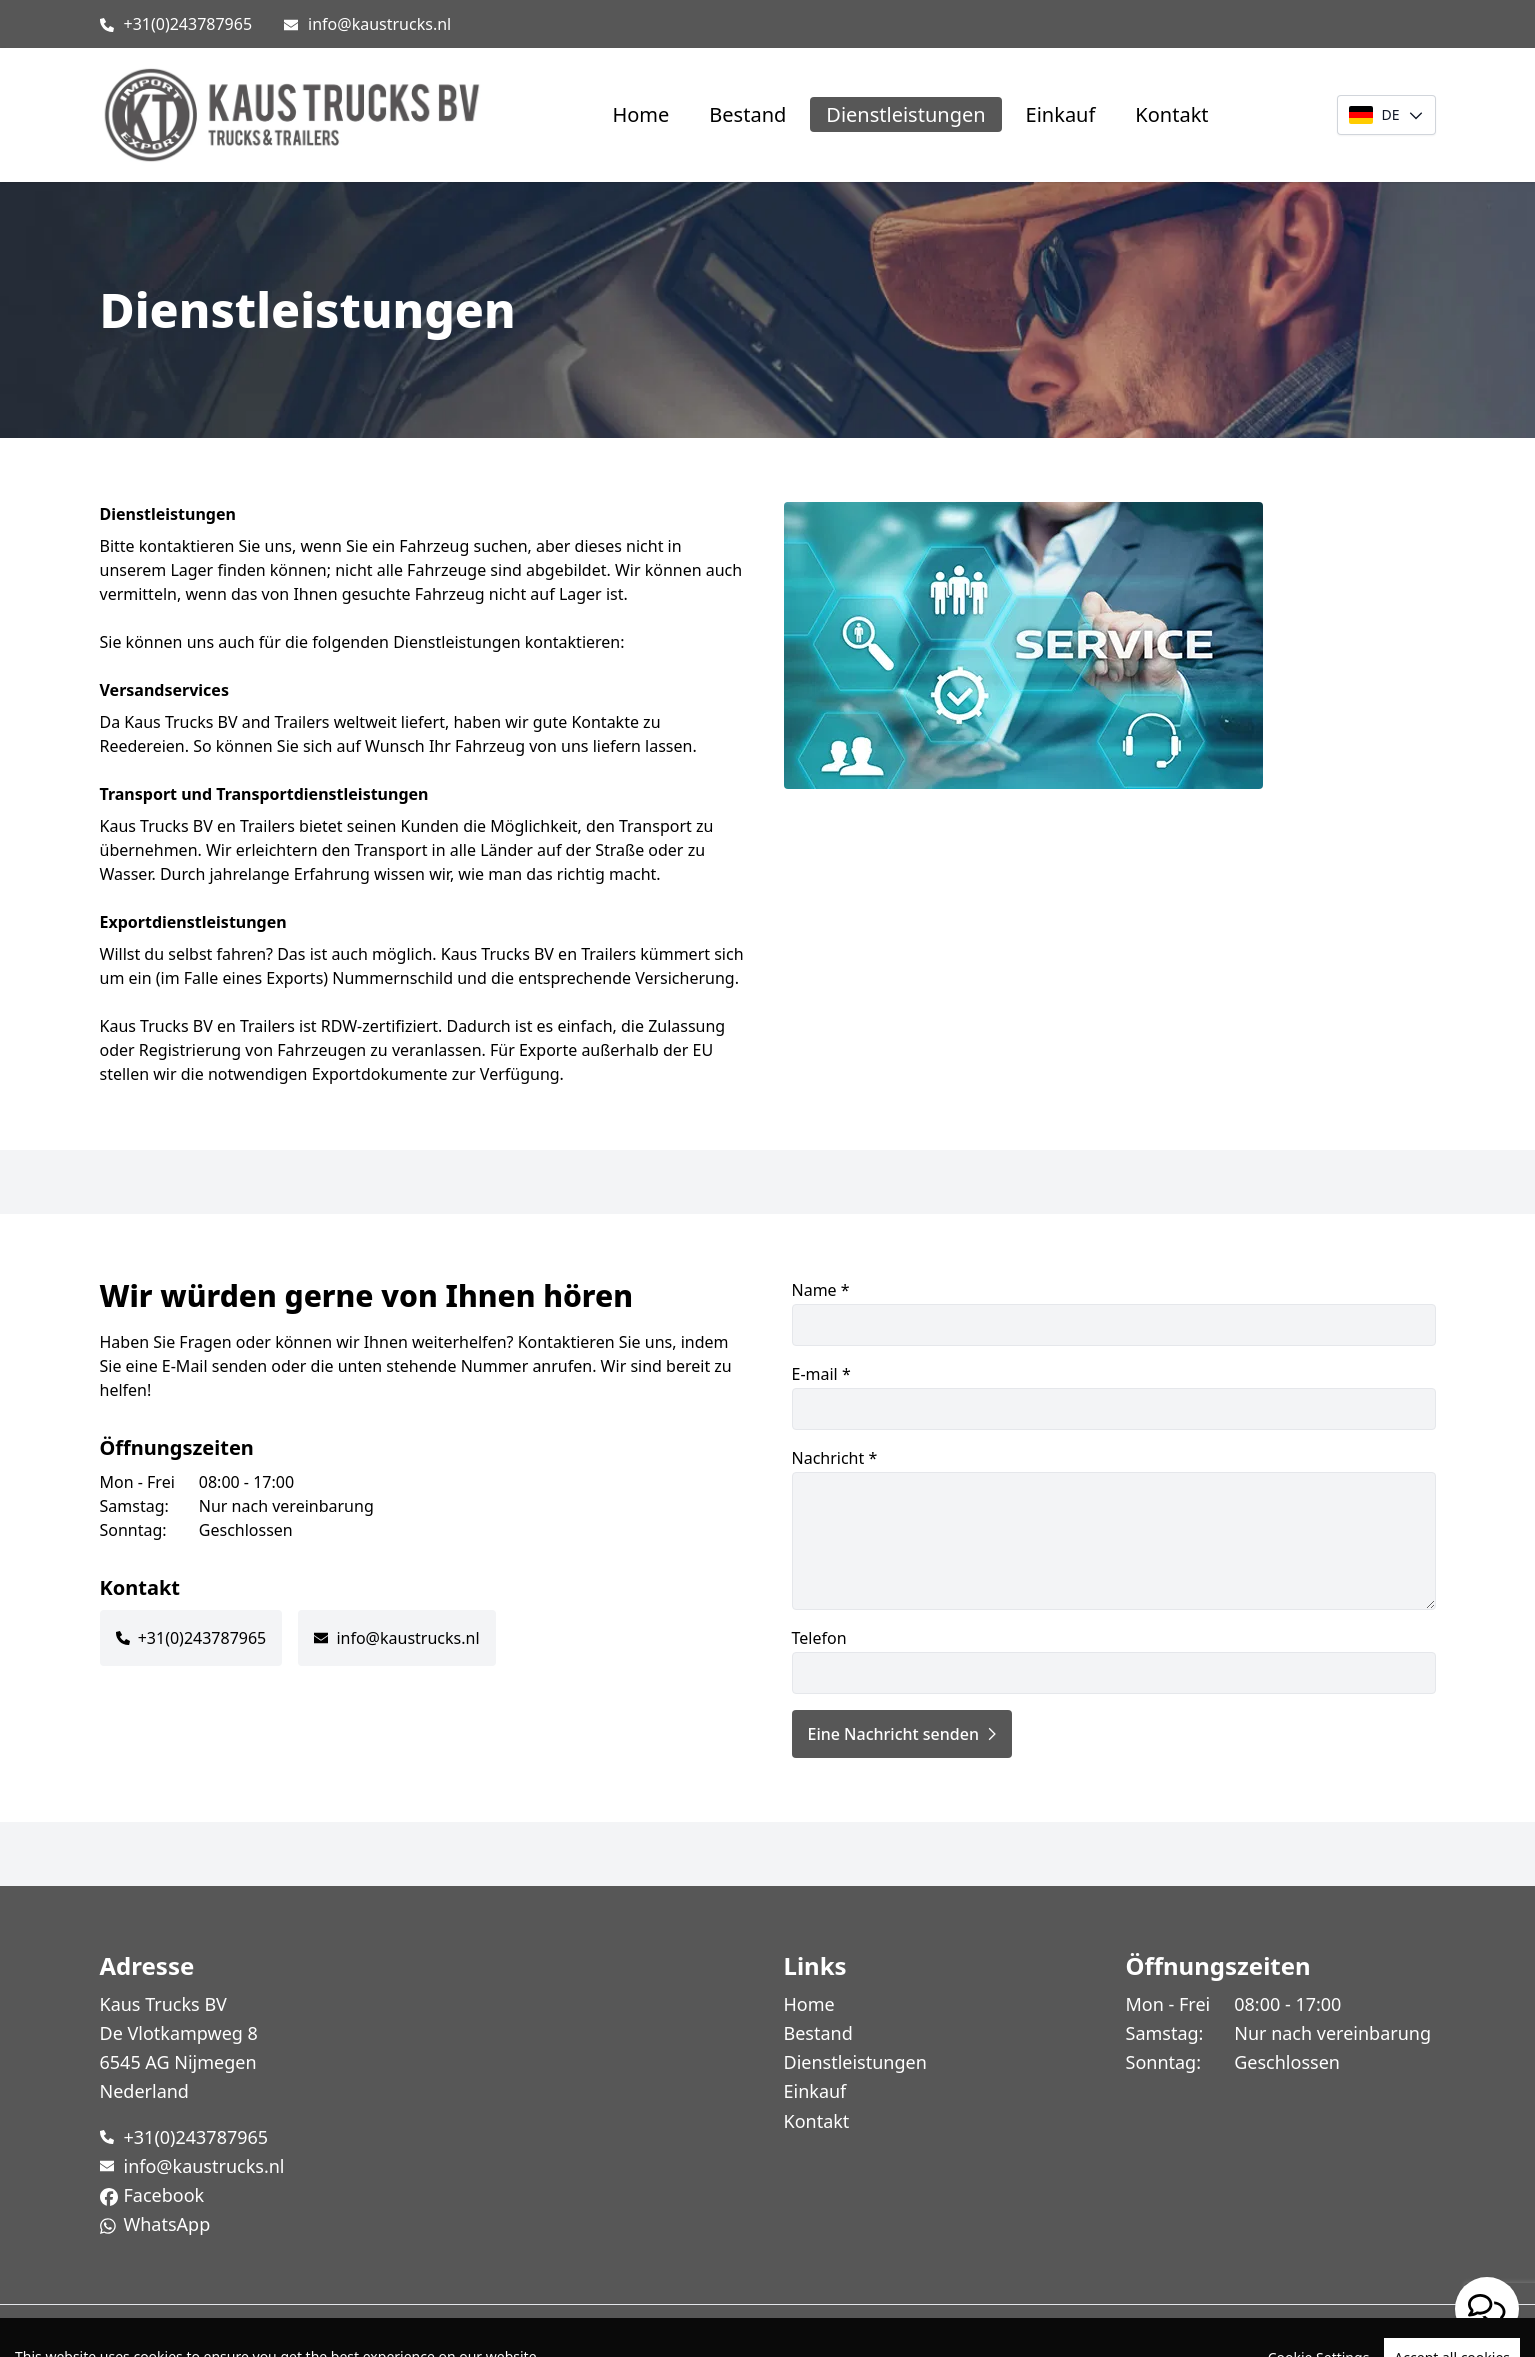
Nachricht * (1114, 1528)
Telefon (1114, 1660)
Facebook (164, 2195)
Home (640, 114)
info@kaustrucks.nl (379, 24)
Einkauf (1061, 114)
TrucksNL (216, 2330)
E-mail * (1114, 1396)
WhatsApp (167, 2224)
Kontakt (1171, 114)
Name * (1114, 1312)
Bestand (747, 114)
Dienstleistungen (905, 114)
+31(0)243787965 (188, 24)
